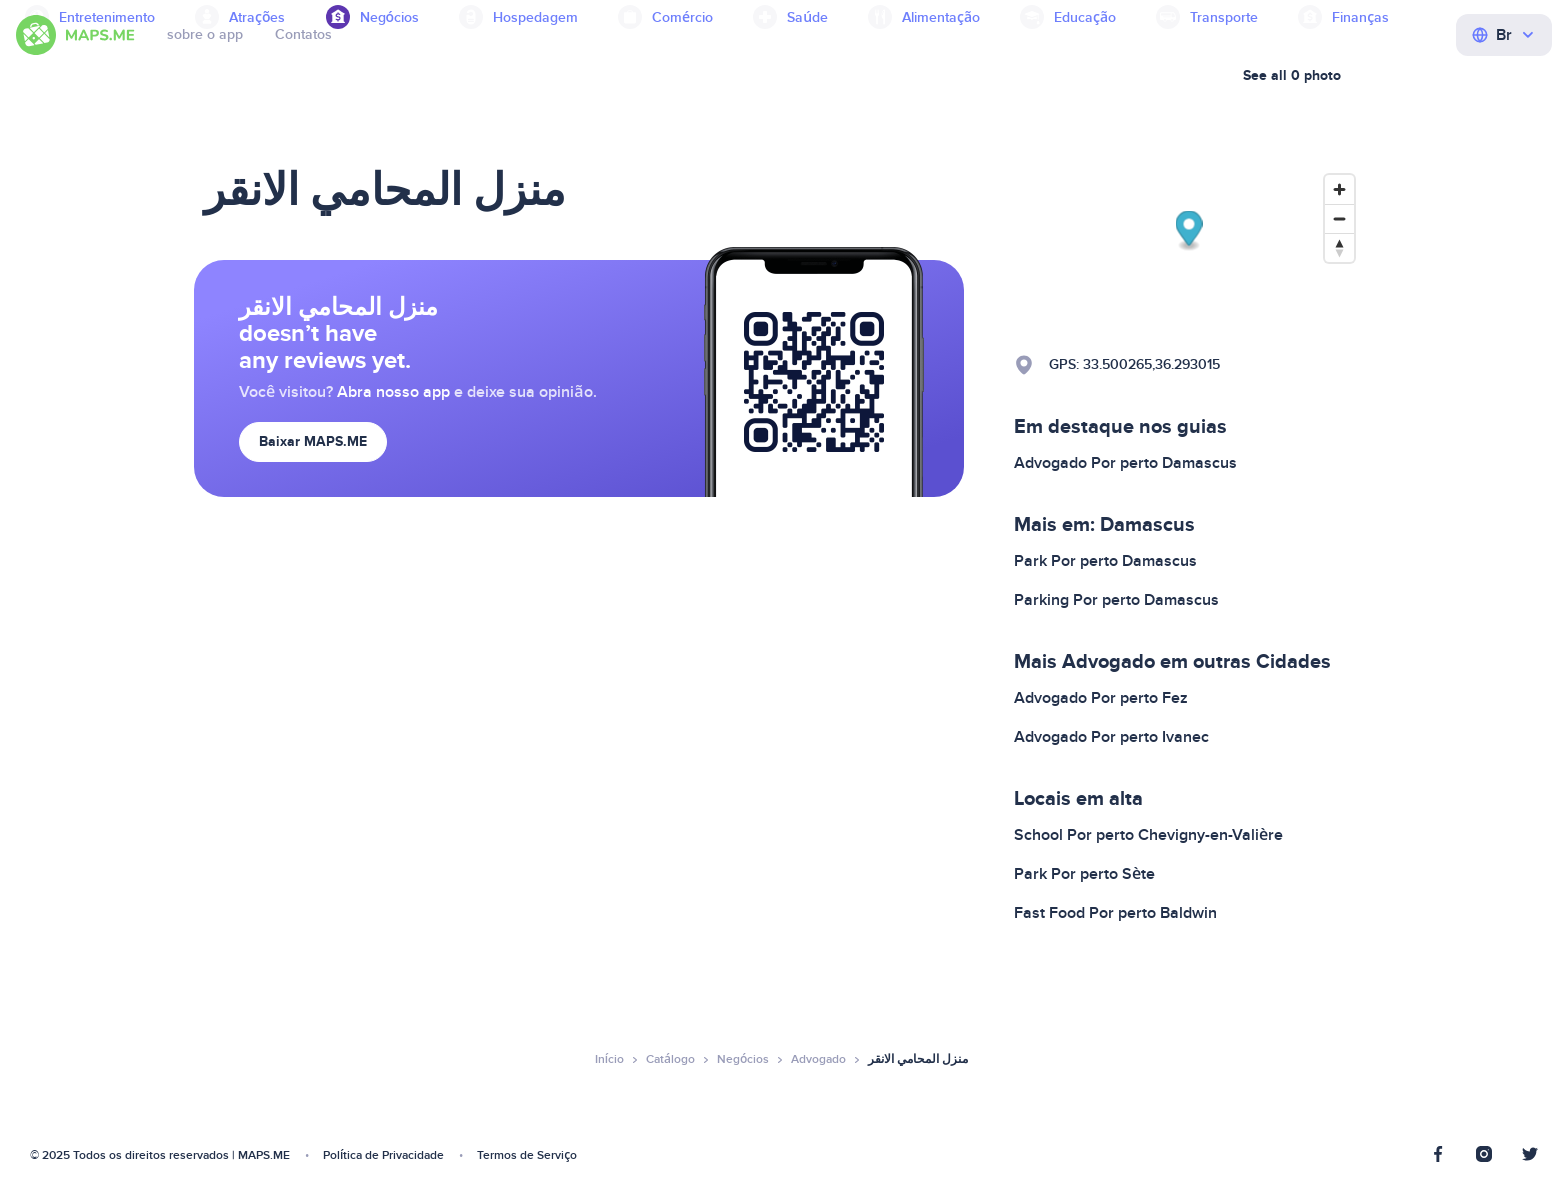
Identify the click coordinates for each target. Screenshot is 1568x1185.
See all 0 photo (1292, 75)
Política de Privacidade (383, 1155)
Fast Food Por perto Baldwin (1115, 913)
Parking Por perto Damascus (1116, 600)
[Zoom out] (1339, 218)
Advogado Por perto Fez (1101, 698)
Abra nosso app (393, 392)
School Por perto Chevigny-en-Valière (1148, 835)
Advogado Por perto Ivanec (1111, 737)
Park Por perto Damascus (1105, 561)
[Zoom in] (1339, 189)
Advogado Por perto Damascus (1125, 463)
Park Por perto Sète (1084, 874)
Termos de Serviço (527, 1155)
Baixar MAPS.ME (313, 441)
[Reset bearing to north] (1339, 247)
